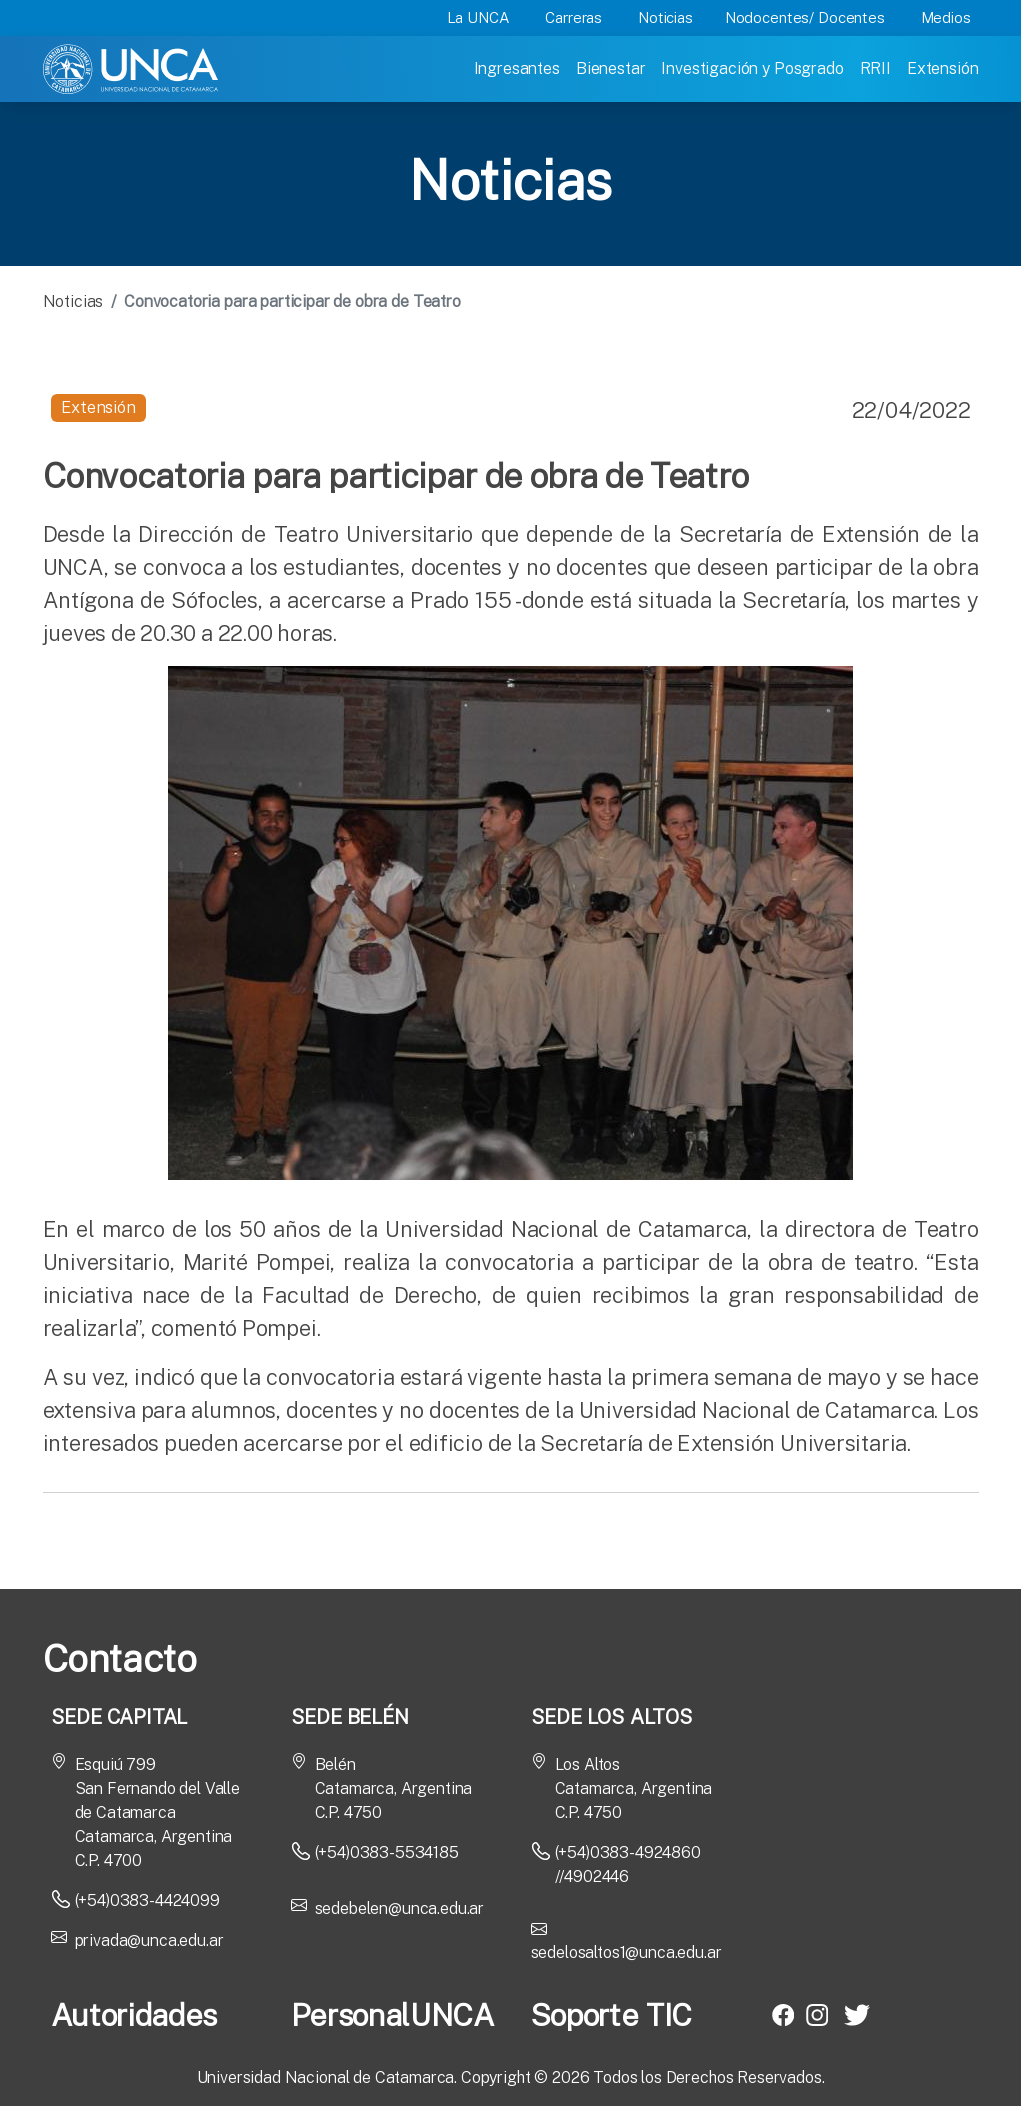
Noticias (665, 17)
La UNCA (478, 17)
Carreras (573, 17)
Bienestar (611, 68)
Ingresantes (517, 68)
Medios (946, 17)
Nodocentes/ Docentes (805, 17)
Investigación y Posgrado (752, 68)
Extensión (943, 68)
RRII (875, 68)
